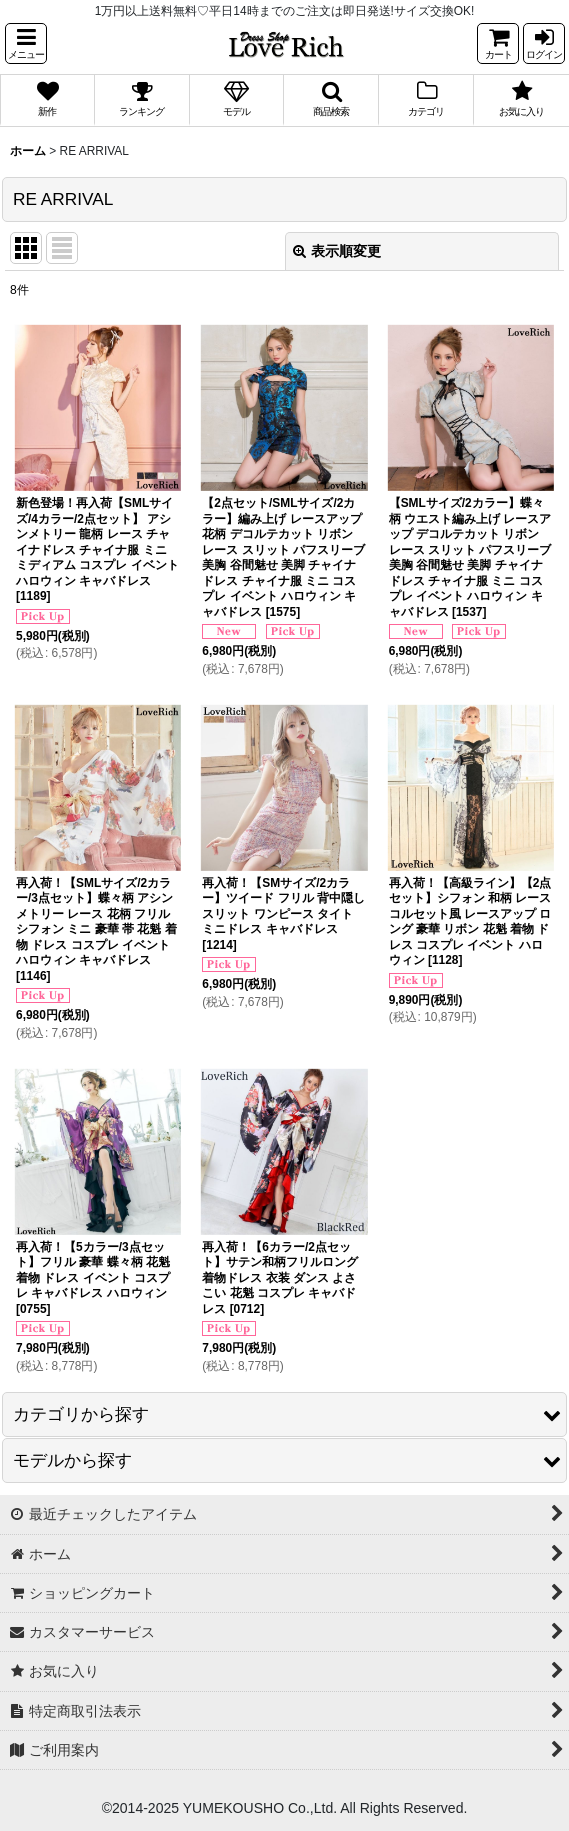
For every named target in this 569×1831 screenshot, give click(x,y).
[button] (26, 43)
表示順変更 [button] (337, 251)
